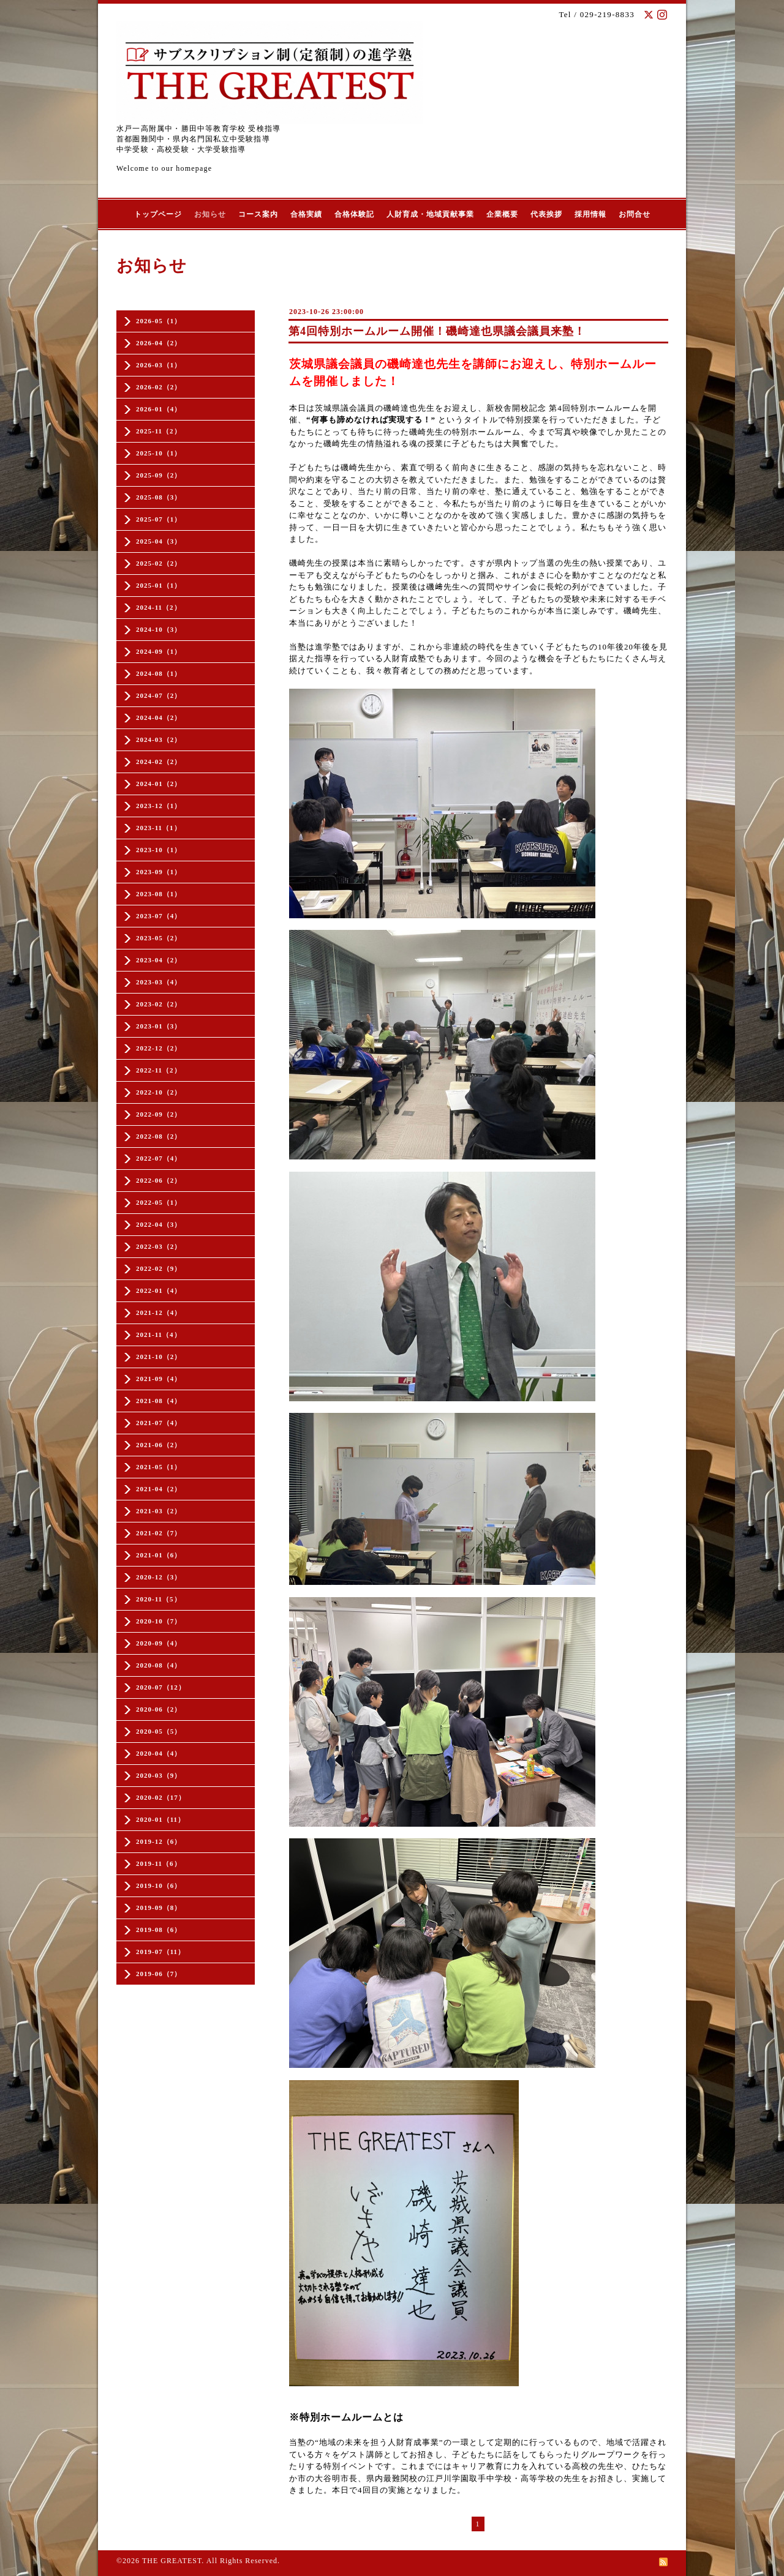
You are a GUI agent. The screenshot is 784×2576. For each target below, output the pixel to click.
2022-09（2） (158, 1114)
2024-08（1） (158, 673)
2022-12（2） (158, 1048)
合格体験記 (354, 214)
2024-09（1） (158, 651)
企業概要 (502, 214)
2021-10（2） (158, 1356)
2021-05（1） (158, 1466)
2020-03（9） (158, 1775)
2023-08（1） (158, 893)
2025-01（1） (158, 585)
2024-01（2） (158, 783)
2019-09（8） (158, 1907)
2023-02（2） (158, 1004)
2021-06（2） (158, 1444)
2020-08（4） (158, 1665)
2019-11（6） (158, 1863)
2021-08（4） (158, 1400)
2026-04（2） (158, 342)
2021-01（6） (158, 1555)
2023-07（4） (158, 915)
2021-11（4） (158, 1334)
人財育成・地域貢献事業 (430, 214)
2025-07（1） (158, 519)
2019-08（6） (158, 1929)
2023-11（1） (158, 827)
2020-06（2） (158, 1709)
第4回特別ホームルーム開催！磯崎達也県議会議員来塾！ (437, 331)
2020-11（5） (158, 1599)
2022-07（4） (158, 1158)
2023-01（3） (158, 1026)
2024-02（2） (158, 761)
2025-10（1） (158, 453)
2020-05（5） (158, 1731)
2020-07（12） (161, 1687)
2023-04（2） (158, 960)
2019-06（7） (158, 1973)
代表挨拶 (546, 214)
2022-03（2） (158, 1246)
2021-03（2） (158, 1511)
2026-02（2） (158, 387)
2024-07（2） (158, 695)
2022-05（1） (158, 1202)
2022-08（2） (158, 1136)
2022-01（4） (158, 1290)
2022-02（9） (158, 1268)
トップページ (158, 214)
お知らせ (210, 214)
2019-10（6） (158, 1885)
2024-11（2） (158, 607)
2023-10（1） (158, 849)
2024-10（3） (158, 629)
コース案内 (258, 214)
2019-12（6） (158, 1841)
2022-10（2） (158, 1092)
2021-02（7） (158, 1533)
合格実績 (306, 214)
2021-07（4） (158, 1422)
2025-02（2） (158, 563)
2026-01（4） (158, 409)
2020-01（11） (160, 1819)
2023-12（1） (158, 805)
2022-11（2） (158, 1070)
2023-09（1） (158, 871)
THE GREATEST (172, 2560)
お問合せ (634, 214)
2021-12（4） (158, 1312)
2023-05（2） (158, 938)
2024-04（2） (158, 717)
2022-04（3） (158, 1224)
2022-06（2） (158, 1180)
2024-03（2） (158, 739)
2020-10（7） (158, 1621)
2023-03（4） (158, 982)
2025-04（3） (158, 541)
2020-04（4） (158, 1753)
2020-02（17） (161, 1797)
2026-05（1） (158, 320)
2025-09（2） (158, 475)
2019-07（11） (160, 1951)
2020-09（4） (158, 1643)
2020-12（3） (158, 1577)
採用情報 (590, 214)
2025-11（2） (158, 431)
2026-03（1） (158, 365)
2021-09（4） (158, 1378)
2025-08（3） (158, 497)
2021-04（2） (158, 1488)
